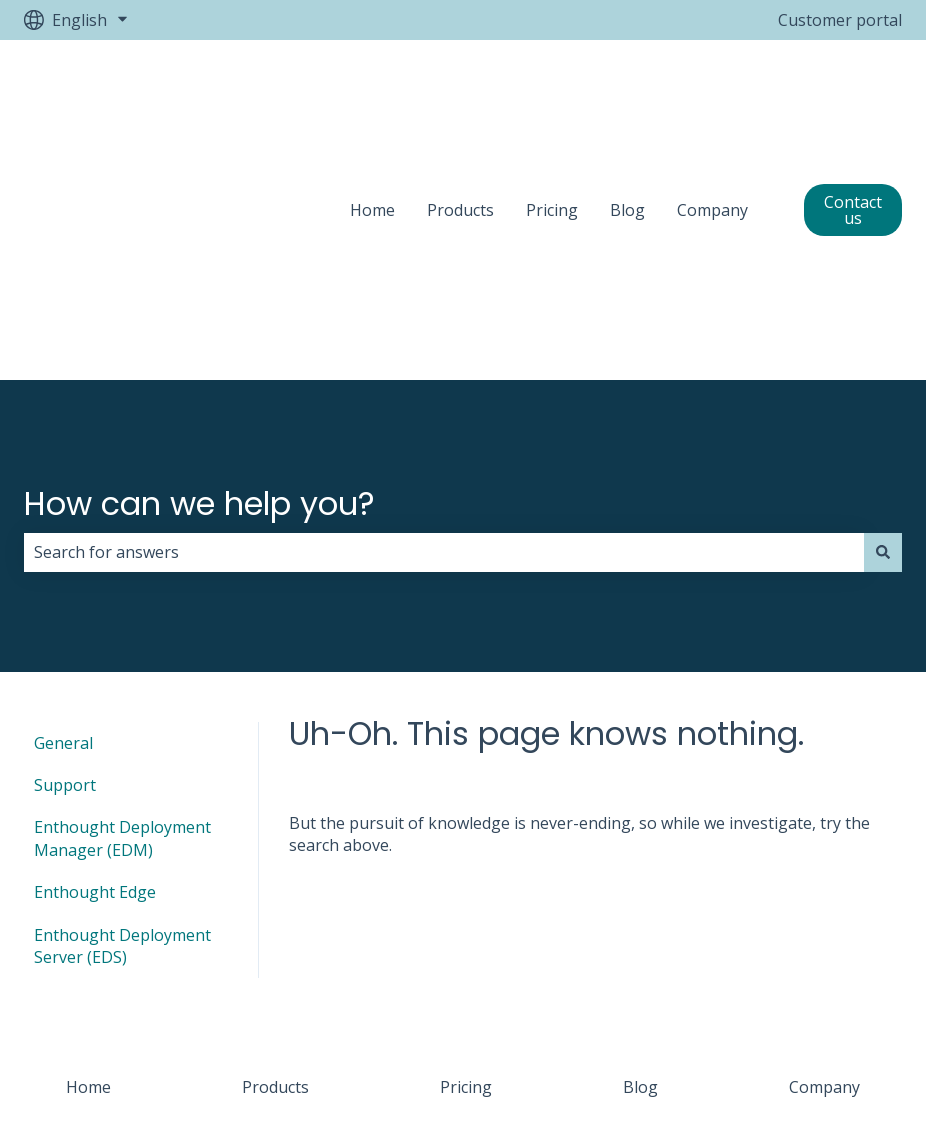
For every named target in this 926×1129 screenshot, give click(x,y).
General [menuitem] (63, 514)
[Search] (883, 324)
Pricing (552, 96)
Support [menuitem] (65, 557)
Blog (627, 96)
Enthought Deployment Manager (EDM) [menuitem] (122, 610)
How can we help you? (199, 274)
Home (372, 96)
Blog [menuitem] (640, 859)
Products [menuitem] (275, 859)
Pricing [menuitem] (466, 859)
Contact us (853, 96)
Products (460, 96)
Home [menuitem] (88, 859)
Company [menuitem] (824, 859)
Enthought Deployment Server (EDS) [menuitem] (122, 717)
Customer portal (840, 20)
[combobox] (444, 324)
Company (712, 96)
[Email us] (886, 998)
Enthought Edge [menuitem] (95, 664)
